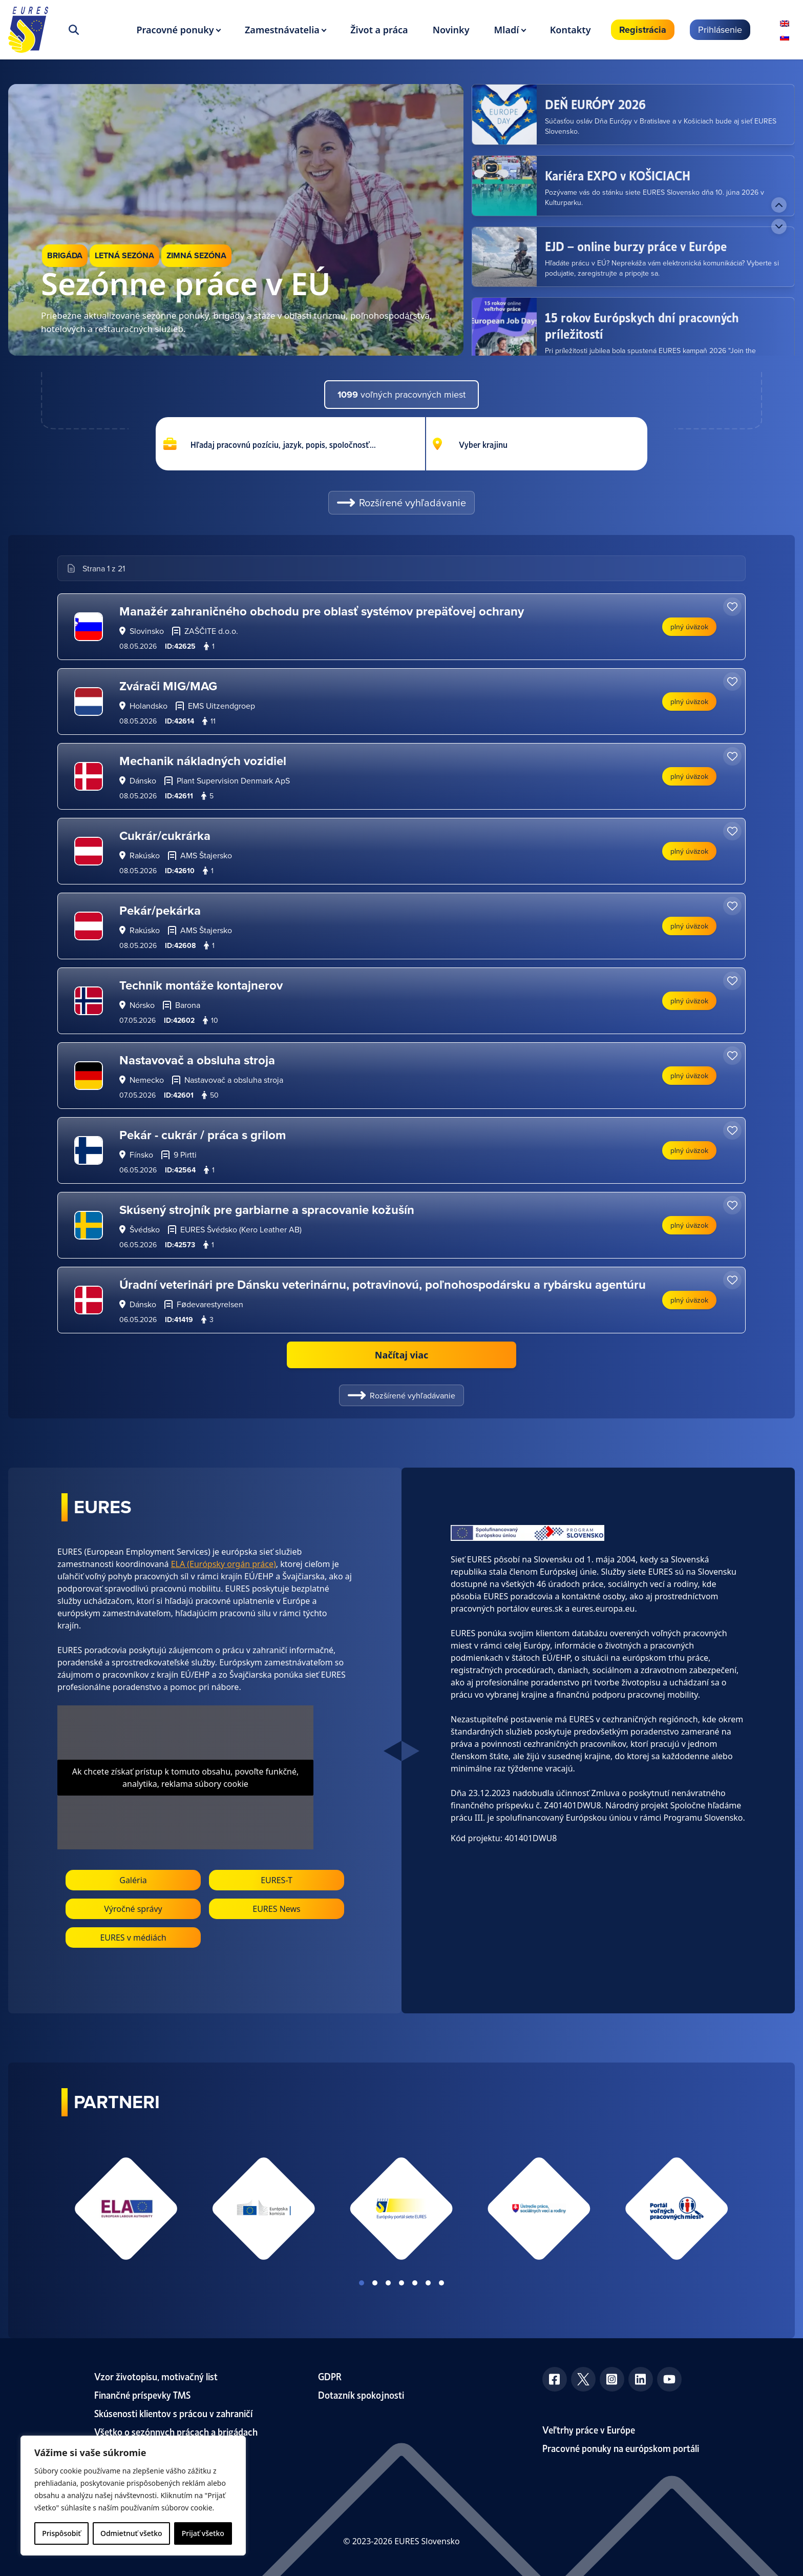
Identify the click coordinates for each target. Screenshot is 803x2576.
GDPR (330, 2375)
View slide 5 (414, 2282)
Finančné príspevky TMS (142, 2394)
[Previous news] (779, 205)
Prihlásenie (720, 29)
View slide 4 (401, 2282)
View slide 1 (361, 2282)
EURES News (276, 1908)
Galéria (133, 1880)
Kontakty (570, 30)
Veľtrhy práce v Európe (588, 2429)
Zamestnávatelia (282, 30)
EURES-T (276, 1880)
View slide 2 (374, 2282)
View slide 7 (441, 2282)
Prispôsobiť (61, 2533)
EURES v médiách (133, 1937)
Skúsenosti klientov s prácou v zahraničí (173, 2412)
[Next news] (779, 226)
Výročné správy (133, 1908)
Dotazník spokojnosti (361, 2394)
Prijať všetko (203, 2533)
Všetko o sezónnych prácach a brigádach (176, 2431)
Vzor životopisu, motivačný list (156, 2375)
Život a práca (379, 30)
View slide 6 (428, 2282)
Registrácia (642, 29)
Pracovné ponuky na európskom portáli (620, 2447)
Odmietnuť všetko (131, 2533)
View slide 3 (388, 2282)
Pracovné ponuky (175, 30)
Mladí (506, 30)
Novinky (451, 30)
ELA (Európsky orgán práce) (223, 1564)
